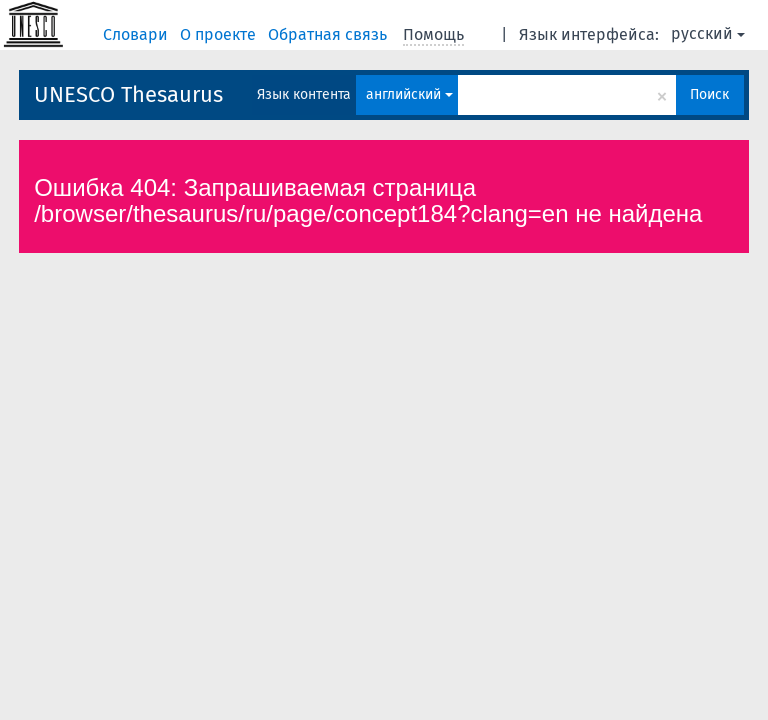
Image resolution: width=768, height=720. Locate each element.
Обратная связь (329, 34)
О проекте (220, 34)
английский (409, 94)
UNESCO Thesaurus (128, 94)
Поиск (709, 94)
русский (708, 33)
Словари (137, 34)
